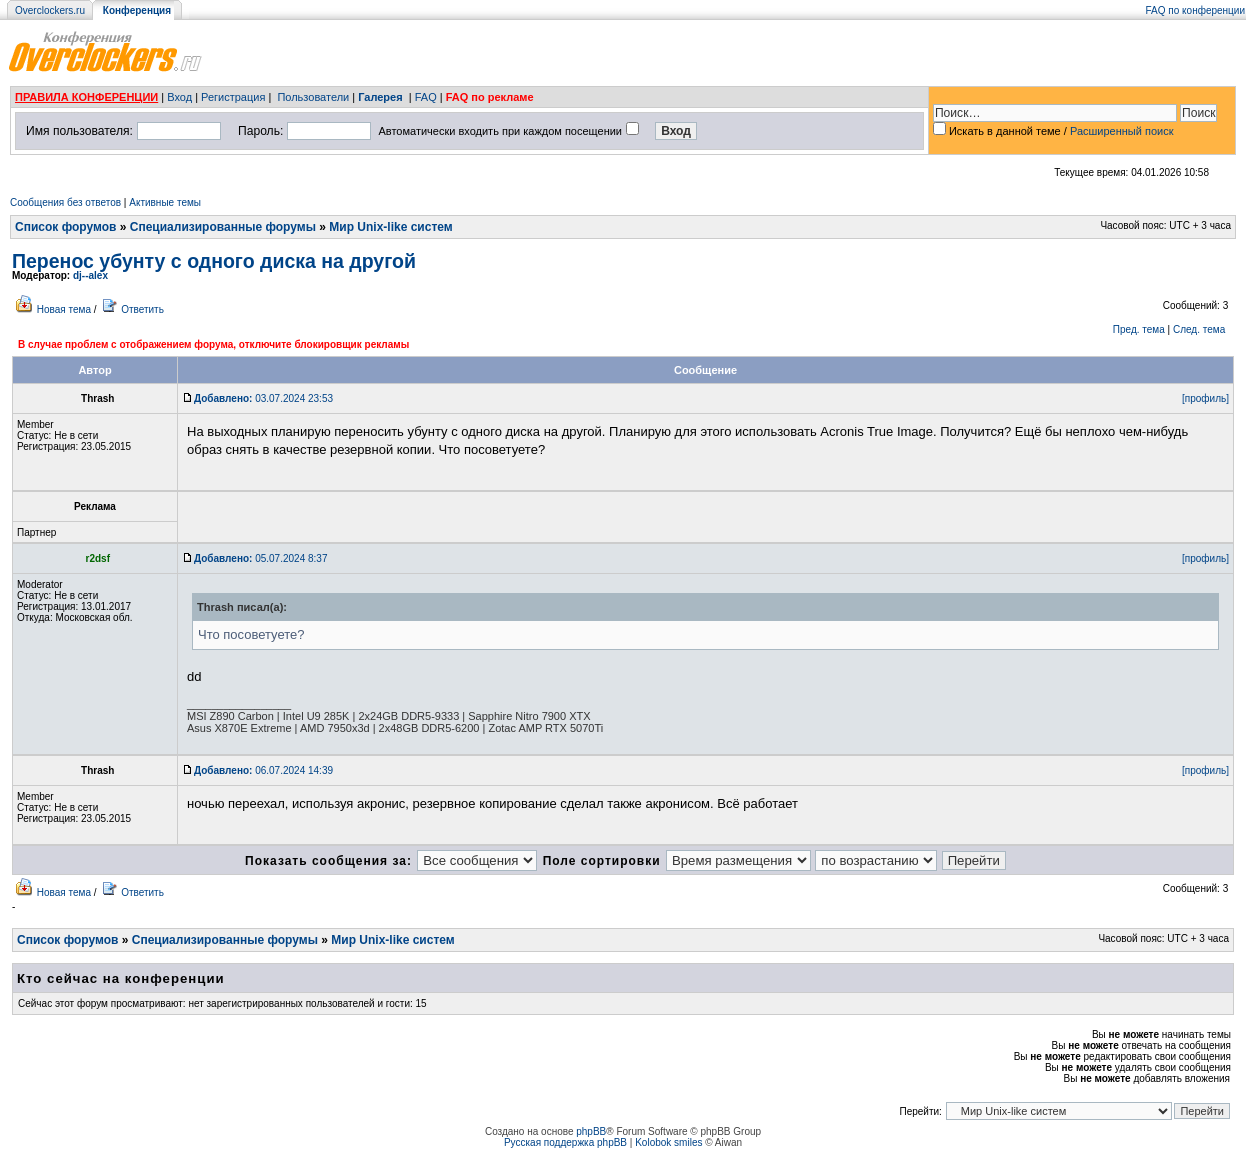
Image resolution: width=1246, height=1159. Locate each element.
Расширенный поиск (1122, 131)
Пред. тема (1139, 329)
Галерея (380, 97)
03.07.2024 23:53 (263, 398)
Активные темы (165, 202)
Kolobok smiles (668, 1142)
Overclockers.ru (50, 10)
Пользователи (313, 97)
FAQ (426, 97)
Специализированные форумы (223, 227)
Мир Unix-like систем (390, 227)
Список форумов (65, 227)
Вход (179, 97)
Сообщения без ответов (65, 202)
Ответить (142, 309)
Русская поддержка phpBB (565, 1142)
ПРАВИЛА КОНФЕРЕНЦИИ (86, 97)
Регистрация (233, 97)
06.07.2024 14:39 (263, 770)
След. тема (1199, 329)
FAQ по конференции (1195, 10)
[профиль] (1205, 398)
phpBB (591, 1131)
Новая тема (64, 309)
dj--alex (90, 275)
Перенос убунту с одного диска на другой (214, 261)
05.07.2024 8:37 (260, 558)
